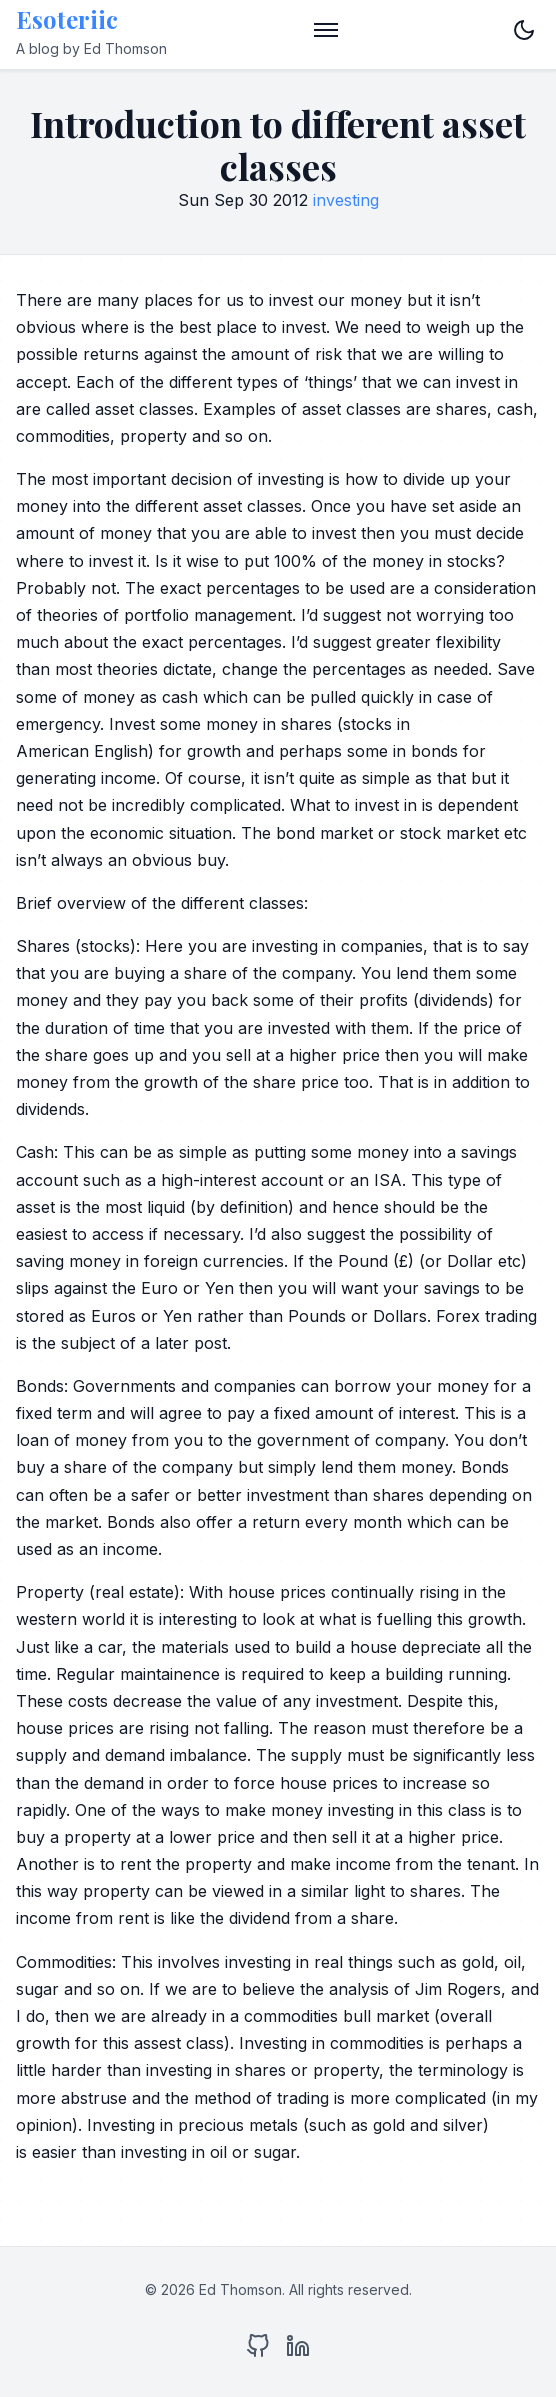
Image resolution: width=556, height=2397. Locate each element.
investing (346, 200)
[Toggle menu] (326, 30)
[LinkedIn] (298, 2350)
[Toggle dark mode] (524, 30)
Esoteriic (67, 19)
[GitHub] (258, 2350)
